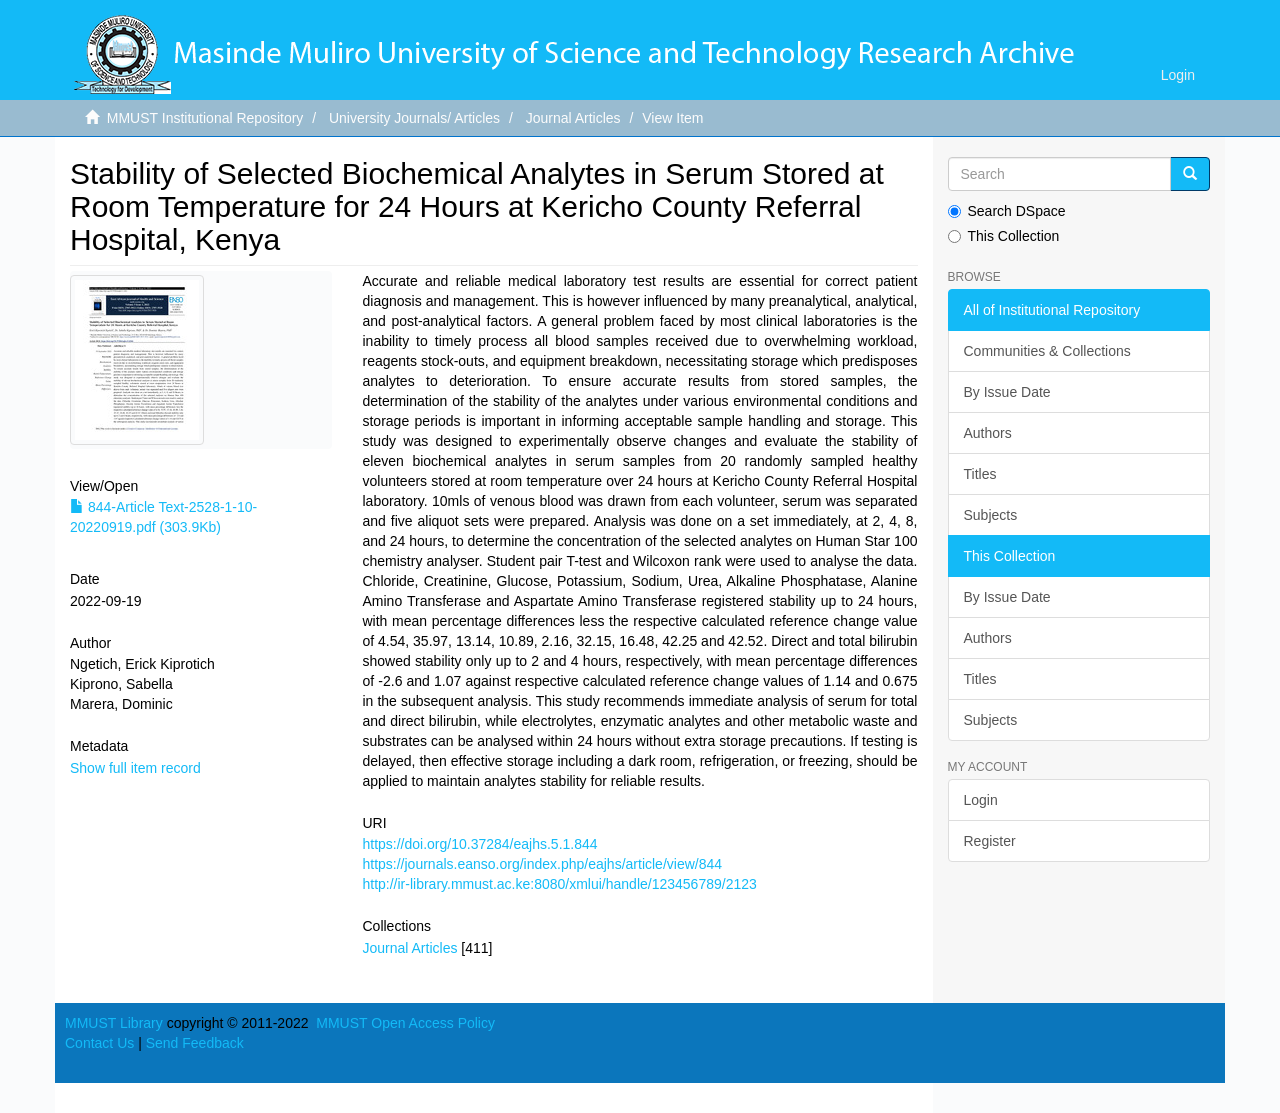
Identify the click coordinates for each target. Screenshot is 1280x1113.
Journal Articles (573, 118)
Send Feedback (195, 1043)
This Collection (1004, 236)
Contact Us (99, 1043)
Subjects (991, 515)
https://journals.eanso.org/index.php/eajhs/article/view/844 (542, 864)
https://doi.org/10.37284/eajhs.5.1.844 (479, 844)
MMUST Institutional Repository (205, 118)
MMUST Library (114, 1023)
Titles (980, 474)
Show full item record (135, 768)
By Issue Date (1007, 392)
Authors (988, 433)
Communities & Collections (1047, 351)
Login (981, 800)
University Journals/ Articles (414, 118)
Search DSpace (1007, 211)
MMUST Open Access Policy (405, 1023)
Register (990, 841)
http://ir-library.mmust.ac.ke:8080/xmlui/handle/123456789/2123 (559, 884)
